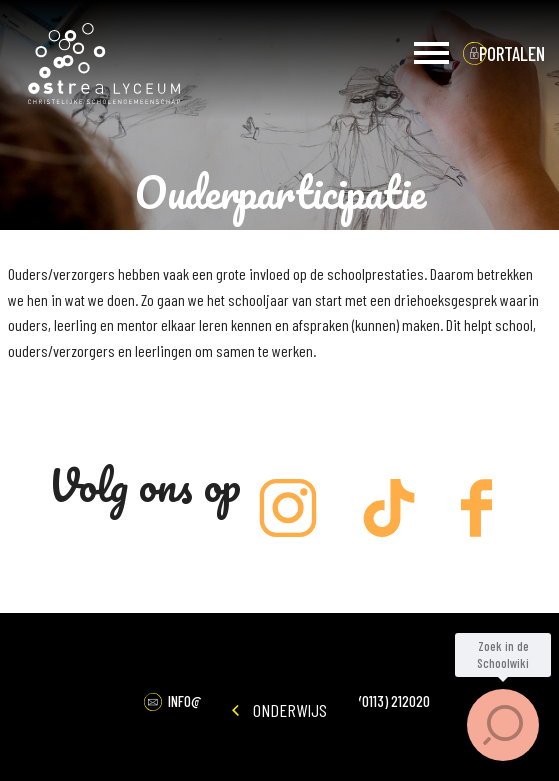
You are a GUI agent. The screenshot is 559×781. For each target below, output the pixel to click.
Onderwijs (279, 710)
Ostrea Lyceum (104, 64)
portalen (512, 53)
